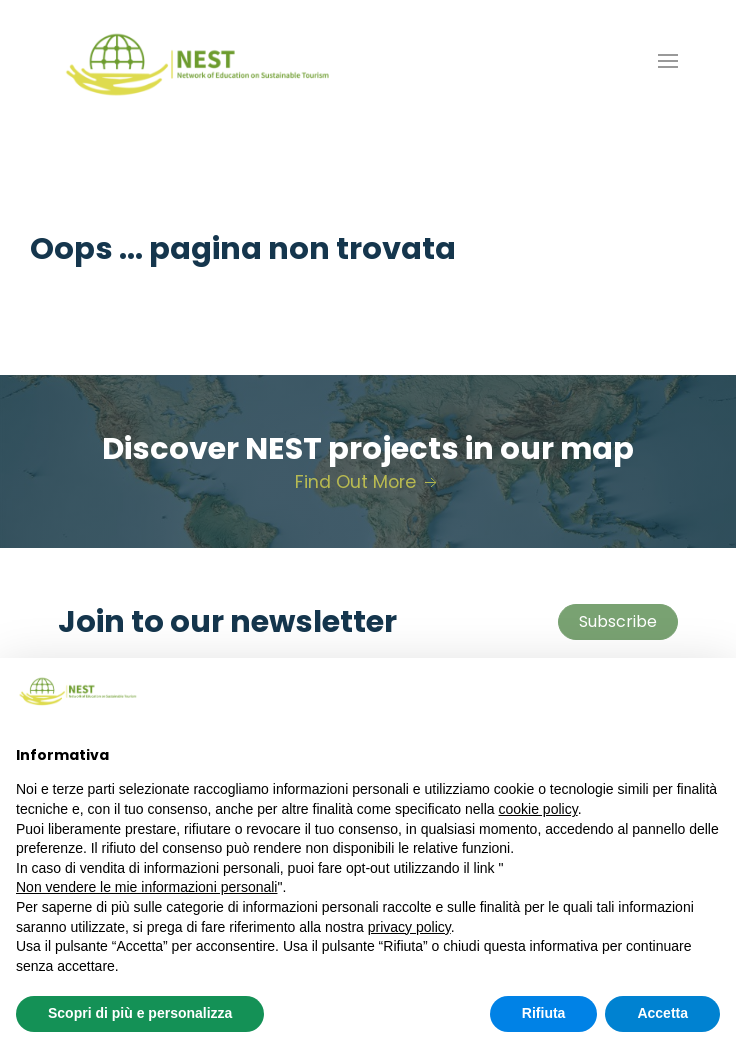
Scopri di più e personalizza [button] (140, 1013)
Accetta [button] (662, 1013)
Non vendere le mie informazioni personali (146, 887)
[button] (668, 61)
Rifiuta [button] (544, 1013)
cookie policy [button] (538, 809)
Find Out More (368, 481)
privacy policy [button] (409, 927)
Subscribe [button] (618, 621)
